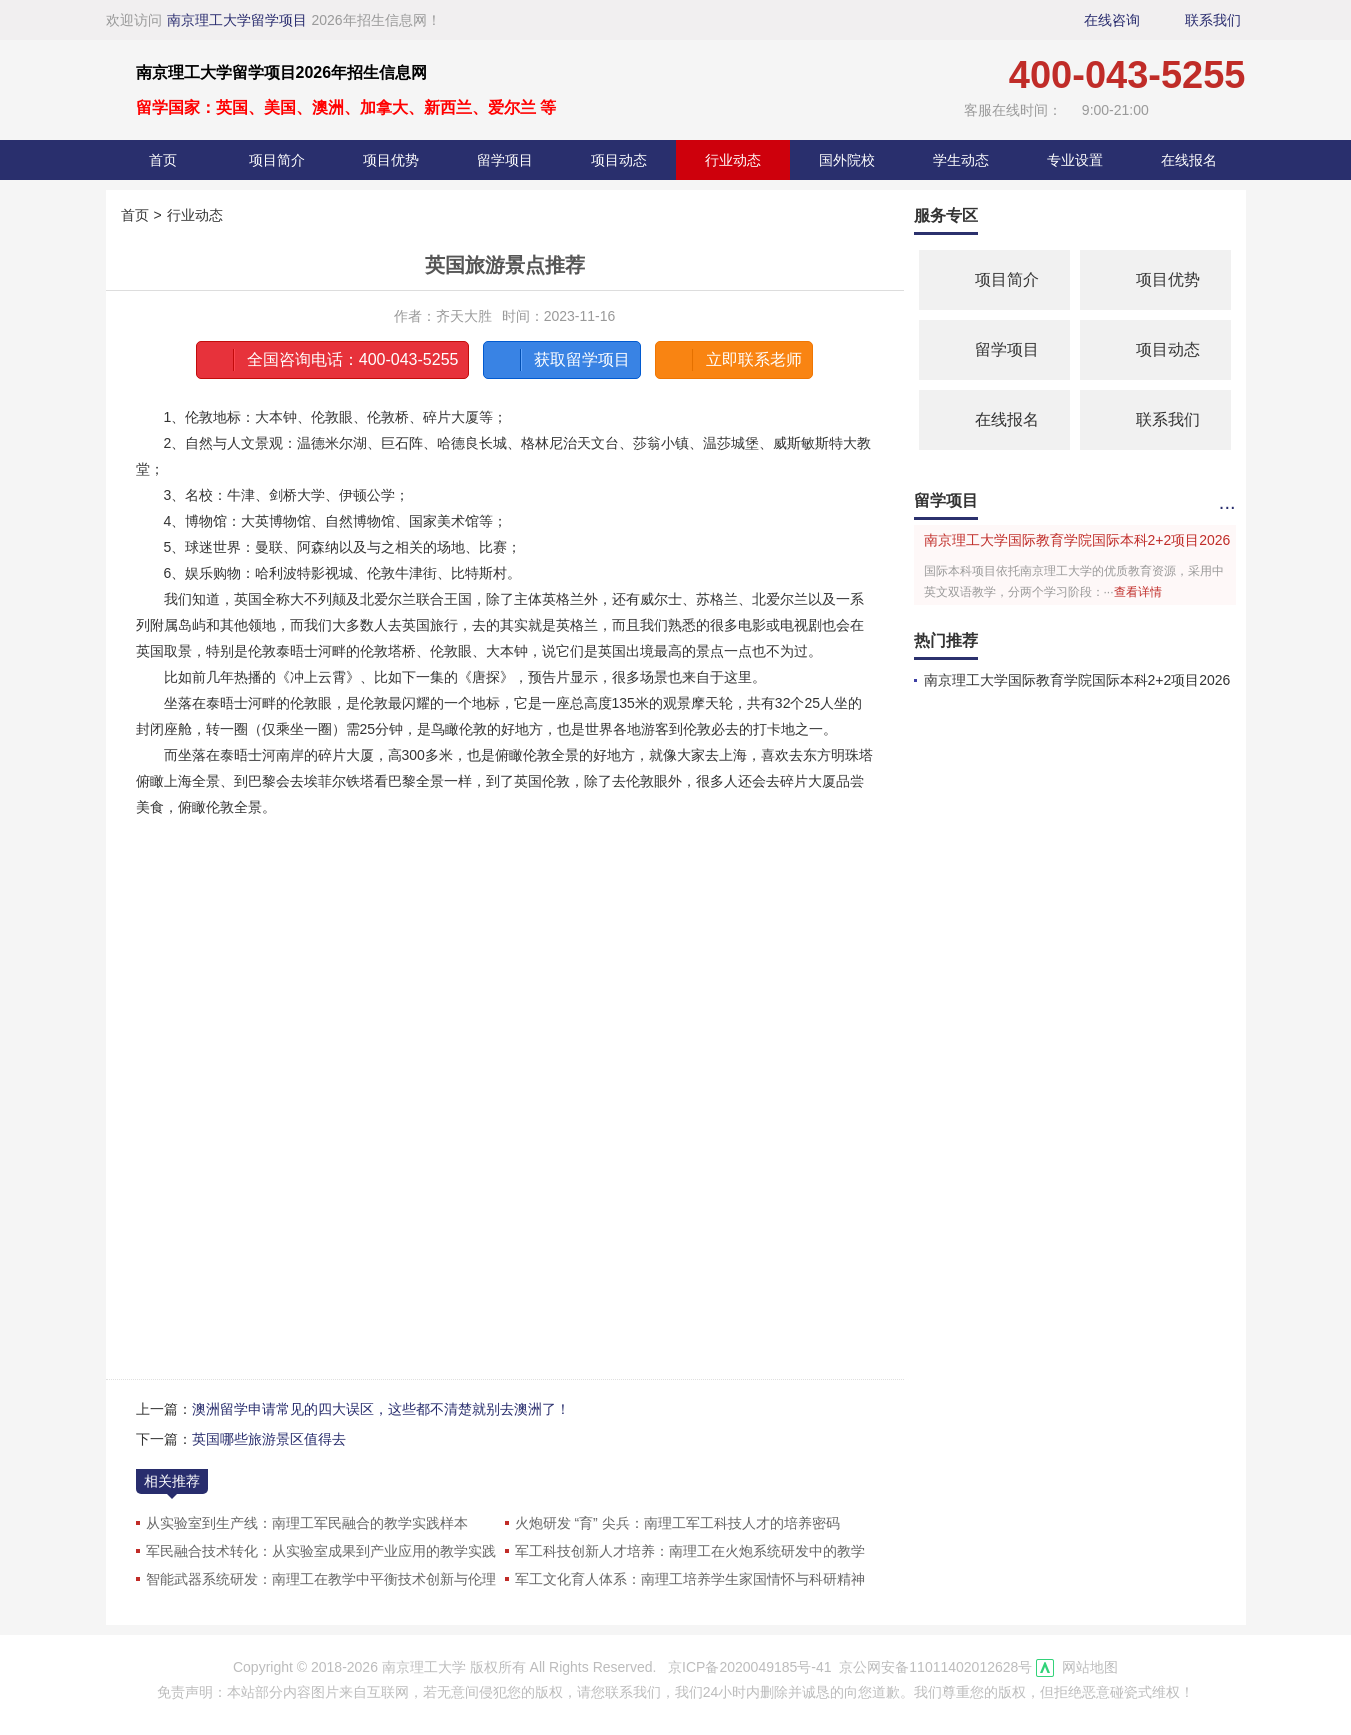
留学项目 (505, 160)
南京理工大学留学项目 (237, 20)
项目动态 (619, 160)
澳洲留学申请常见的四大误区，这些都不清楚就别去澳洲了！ (381, 1409)
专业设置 (1075, 160)
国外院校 (847, 160)
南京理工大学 (424, 1667)
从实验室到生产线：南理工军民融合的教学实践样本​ (307, 1523)
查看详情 (1138, 592)
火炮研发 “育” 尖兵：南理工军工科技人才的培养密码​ (677, 1523)
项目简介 (277, 160)
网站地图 (1090, 1667)
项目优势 (391, 160)
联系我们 (1213, 20)
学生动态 (961, 160)
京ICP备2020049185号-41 (749, 1667)
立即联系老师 (731, 360)
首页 (163, 160)
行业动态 (733, 160)
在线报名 (1189, 160)
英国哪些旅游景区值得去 (269, 1439)
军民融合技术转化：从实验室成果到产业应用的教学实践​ (321, 1551)
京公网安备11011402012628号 (935, 1667)
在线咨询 (1112, 20)
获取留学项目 (559, 360)
